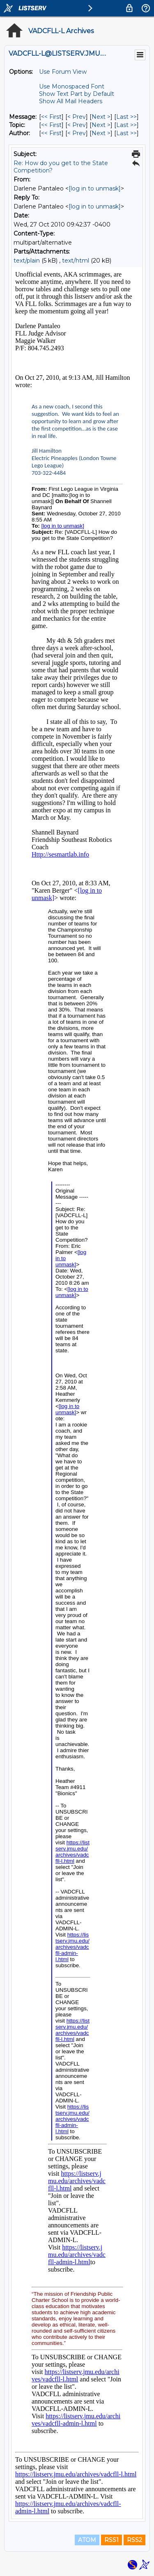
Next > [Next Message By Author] (101, 133)
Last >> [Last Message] (126, 116)
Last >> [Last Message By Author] (126, 133)
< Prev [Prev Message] (76, 116)
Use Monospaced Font (71, 86)
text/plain (27, 260)
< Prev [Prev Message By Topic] (76, 125)
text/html (75, 260)
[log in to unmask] (95, 188)
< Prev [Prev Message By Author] (76, 133)
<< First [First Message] (51, 116)
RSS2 (134, 2540)
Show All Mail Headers (70, 101)
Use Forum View (63, 71)
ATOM (87, 2540)
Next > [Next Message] (101, 116)
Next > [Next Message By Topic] (101, 125)
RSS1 (111, 2540)
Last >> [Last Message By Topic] (126, 125)
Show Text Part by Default (76, 94)
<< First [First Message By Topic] (51, 125)
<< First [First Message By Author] (51, 133)
